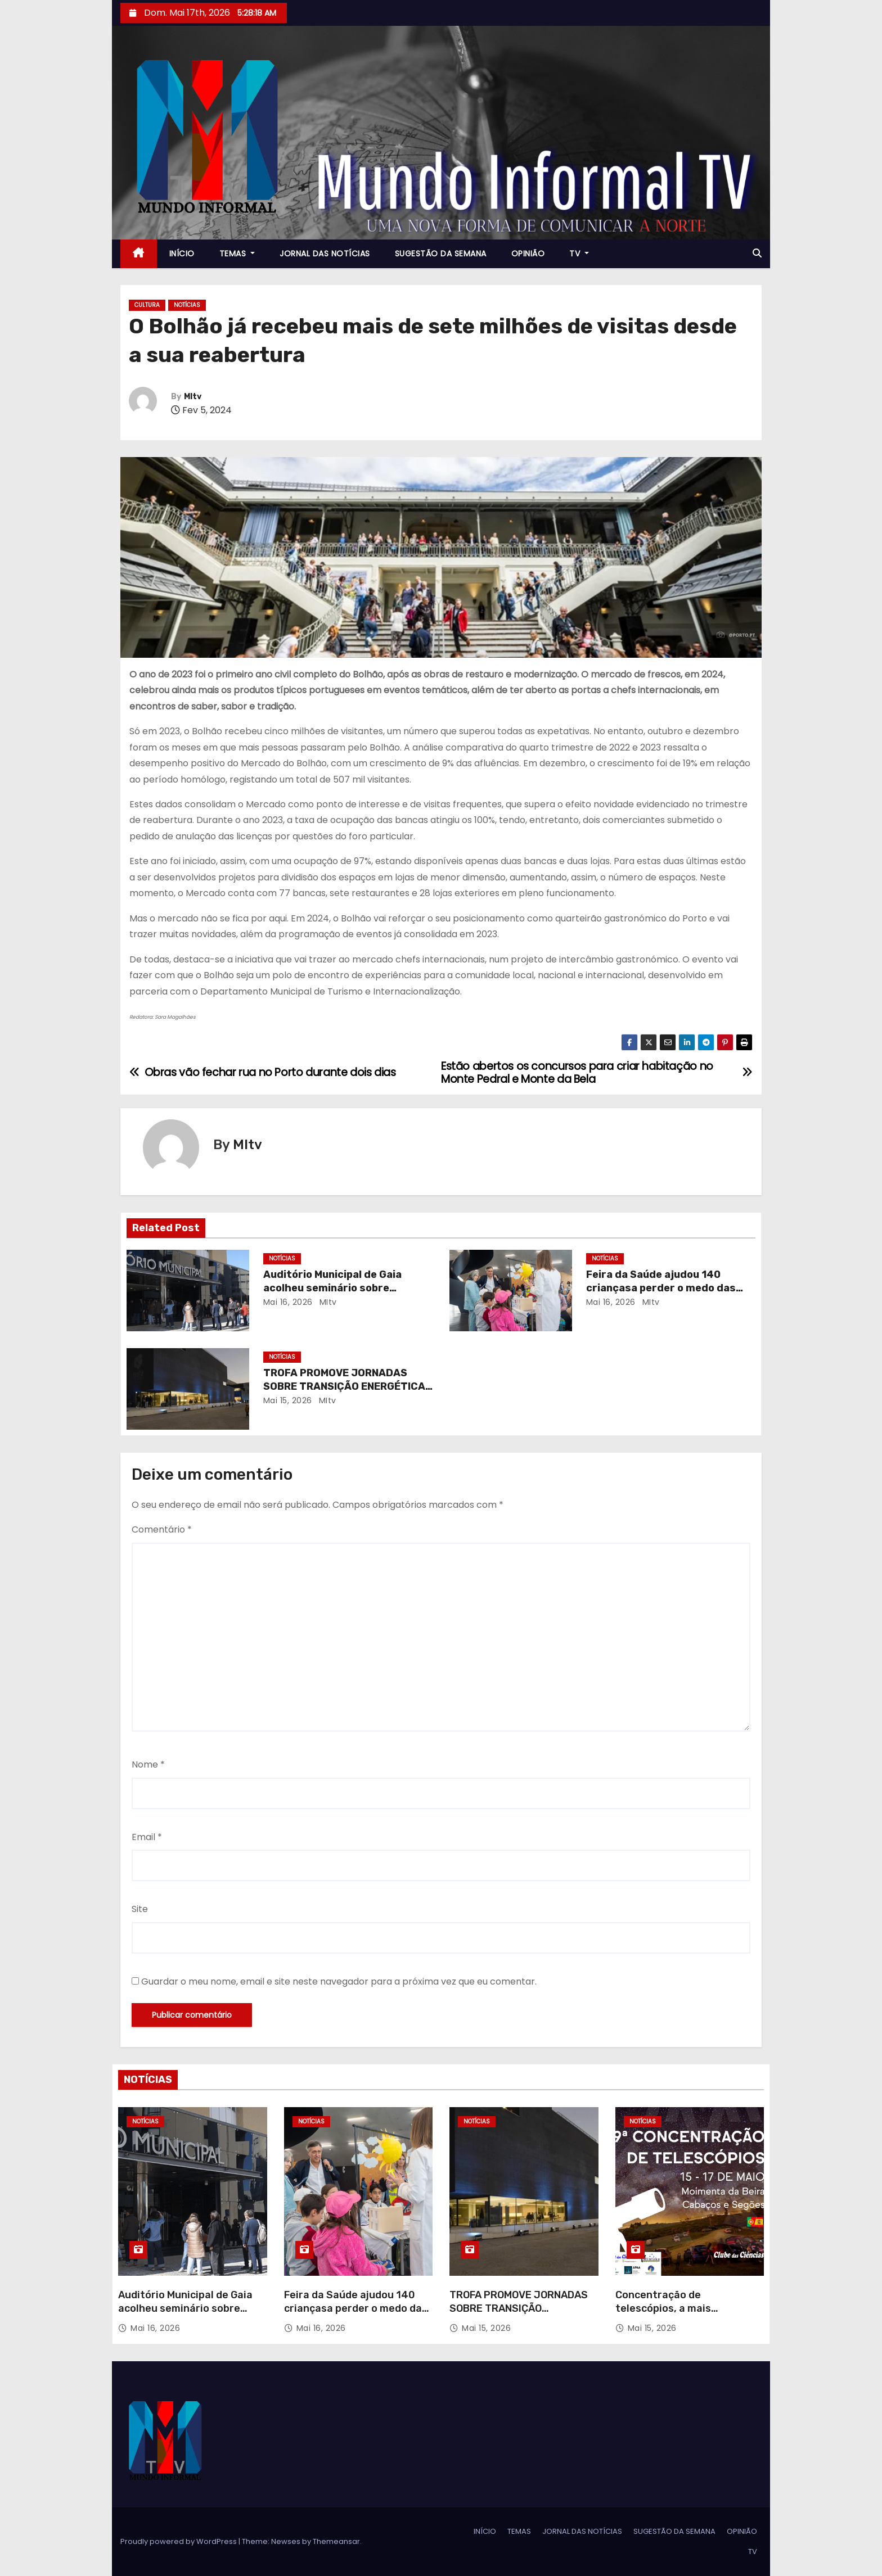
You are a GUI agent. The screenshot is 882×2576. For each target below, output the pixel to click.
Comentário (162, 1529)
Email (147, 1837)
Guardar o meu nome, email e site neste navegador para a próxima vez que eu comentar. (339, 1981)
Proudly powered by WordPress (179, 2541)
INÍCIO (182, 253)
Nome (148, 1764)
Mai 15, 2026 (287, 1400)
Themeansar (336, 2541)
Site (140, 1908)
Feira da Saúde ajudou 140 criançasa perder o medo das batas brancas (661, 1288)
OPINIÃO (528, 253)
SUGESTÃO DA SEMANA (441, 253)
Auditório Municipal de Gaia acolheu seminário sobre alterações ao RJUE (332, 1288)
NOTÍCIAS (187, 305)
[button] (757, 253)
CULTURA (147, 305)
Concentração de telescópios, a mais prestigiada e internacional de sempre (683, 2315)
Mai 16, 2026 (288, 1302)
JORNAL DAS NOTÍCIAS (325, 253)
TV (579, 253)
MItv (192, 396)
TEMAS (237, 253)
